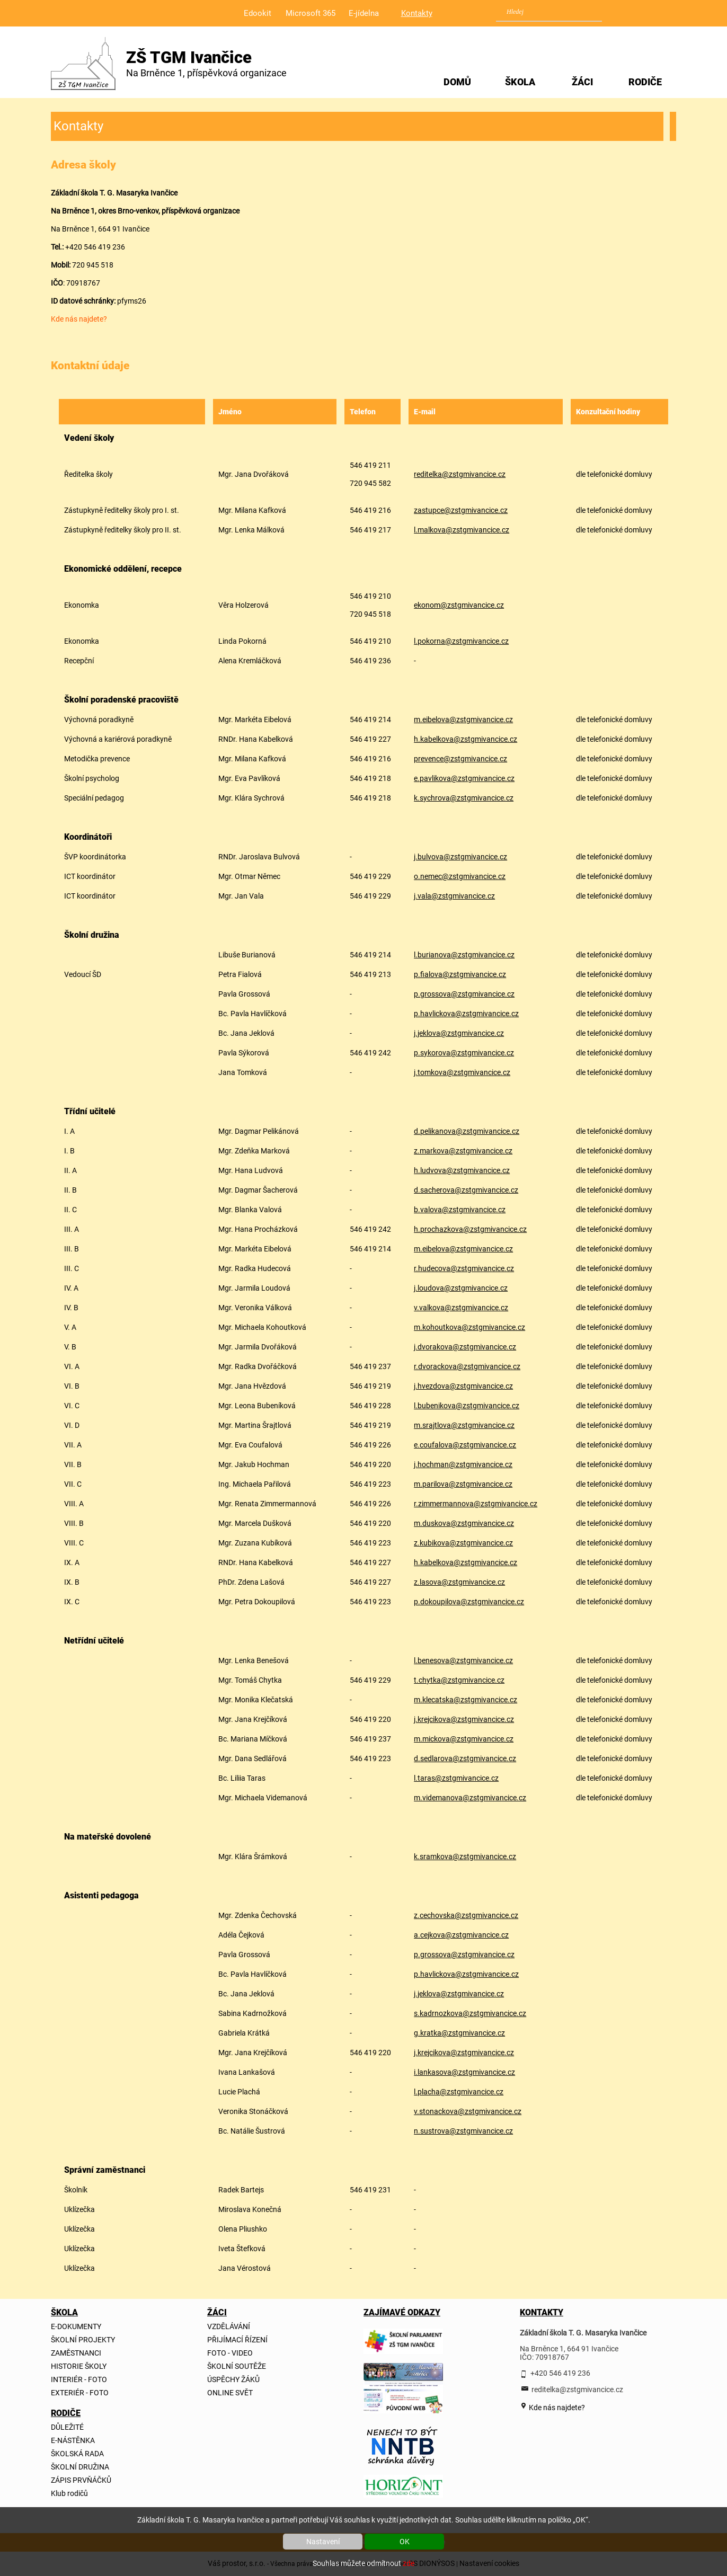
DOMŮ (457, 81)
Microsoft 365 (310, 13)
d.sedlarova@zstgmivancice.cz (465, 1758)
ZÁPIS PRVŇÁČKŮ (81, 2480)
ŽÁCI (582, 81)
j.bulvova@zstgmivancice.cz (460, 856)
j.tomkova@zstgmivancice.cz (462, 1072)
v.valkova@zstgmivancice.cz (461, 1307)
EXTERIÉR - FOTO (80, 2392)
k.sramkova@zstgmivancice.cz (465, 1856)
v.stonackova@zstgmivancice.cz (467, 2111)
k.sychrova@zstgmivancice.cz (463, 798)
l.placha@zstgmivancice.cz (458, 2092)
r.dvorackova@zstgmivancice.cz (467, 1366)
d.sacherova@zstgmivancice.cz (466, 1190)
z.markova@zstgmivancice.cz (463, 1151)
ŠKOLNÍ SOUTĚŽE (236, 2366)
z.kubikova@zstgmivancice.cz (463, 1543)
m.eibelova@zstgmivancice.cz (463, 719)
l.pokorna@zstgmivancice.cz (461, 641)
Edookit (257, 13)
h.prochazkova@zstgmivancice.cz (470, 1229)
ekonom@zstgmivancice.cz (459, 605)
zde (408, 2563)
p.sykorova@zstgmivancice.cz (464, 1053)
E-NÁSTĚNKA (73, 2440)
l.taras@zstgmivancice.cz (456, 1778)
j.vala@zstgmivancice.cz (454, 896)
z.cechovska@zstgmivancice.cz (466, 1915)
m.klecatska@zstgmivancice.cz (465, 1699)
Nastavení (323, 2541)
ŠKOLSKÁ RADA (77, 2453)
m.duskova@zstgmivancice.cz (464, 1523)
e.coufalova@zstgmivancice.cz (465, 1445)
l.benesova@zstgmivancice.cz (463, 1660)
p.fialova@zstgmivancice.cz (460, 974)
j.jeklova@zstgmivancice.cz (459, 1033)
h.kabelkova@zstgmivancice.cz (465, 739)
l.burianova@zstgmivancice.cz (464, 955)
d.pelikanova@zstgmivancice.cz (466, 1131)
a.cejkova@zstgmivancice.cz (461, 1935)
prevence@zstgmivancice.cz (460, 758)
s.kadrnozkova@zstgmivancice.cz (470, 2013)
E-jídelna (364, 13)
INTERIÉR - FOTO (79, 2379)
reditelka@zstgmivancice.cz (460, 474)
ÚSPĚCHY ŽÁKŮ (233, 2379)
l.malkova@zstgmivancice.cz (461, 530)
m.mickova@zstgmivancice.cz (463, 1739)
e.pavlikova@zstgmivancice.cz (464, 778)
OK (405, 2541)
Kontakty (416, 13)
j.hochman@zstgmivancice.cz (463, 1464)
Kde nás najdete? (79, 319)
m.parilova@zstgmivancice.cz (463, 1484)
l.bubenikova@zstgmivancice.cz (466, 1405)
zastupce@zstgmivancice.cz (461, 510)
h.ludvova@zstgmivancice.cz (462, 1170)
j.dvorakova (433, 1347)
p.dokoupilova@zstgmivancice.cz (469, 1601)
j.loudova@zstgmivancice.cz (461, 1288)
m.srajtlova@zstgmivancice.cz (464, 1425)
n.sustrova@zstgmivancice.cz (463, 2131)
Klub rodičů (69, 2493)
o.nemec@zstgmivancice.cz (460, 876)
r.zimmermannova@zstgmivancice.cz (475, 1503)
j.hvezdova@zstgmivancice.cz (463, 1386)
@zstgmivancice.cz (484, 1347)
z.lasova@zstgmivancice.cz (459, 1582)
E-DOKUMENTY (76, 2326)
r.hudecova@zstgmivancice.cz (464, 1268)
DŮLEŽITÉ (67, 2427)
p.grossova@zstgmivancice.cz (464, 994)
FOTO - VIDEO (230, 2353)
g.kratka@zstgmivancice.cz (459, 2033)
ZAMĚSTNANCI (76, 2353)
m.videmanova (438, 1797)
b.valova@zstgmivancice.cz (460, 1209)
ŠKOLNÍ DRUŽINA (80, 2467)
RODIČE (645, 81)
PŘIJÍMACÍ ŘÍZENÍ (237, 2339)
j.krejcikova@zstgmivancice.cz (464, 1719)
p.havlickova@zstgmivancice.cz (466, 1013)
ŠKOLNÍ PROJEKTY (83, 2339)
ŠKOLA (520, 81)
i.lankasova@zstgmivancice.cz (464, 2072)
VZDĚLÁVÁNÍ (228, 2326)
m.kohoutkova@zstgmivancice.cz (469, 1327)
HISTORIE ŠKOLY (79, 2366)
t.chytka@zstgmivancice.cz (459, 1680)
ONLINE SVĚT (230, 2392)
